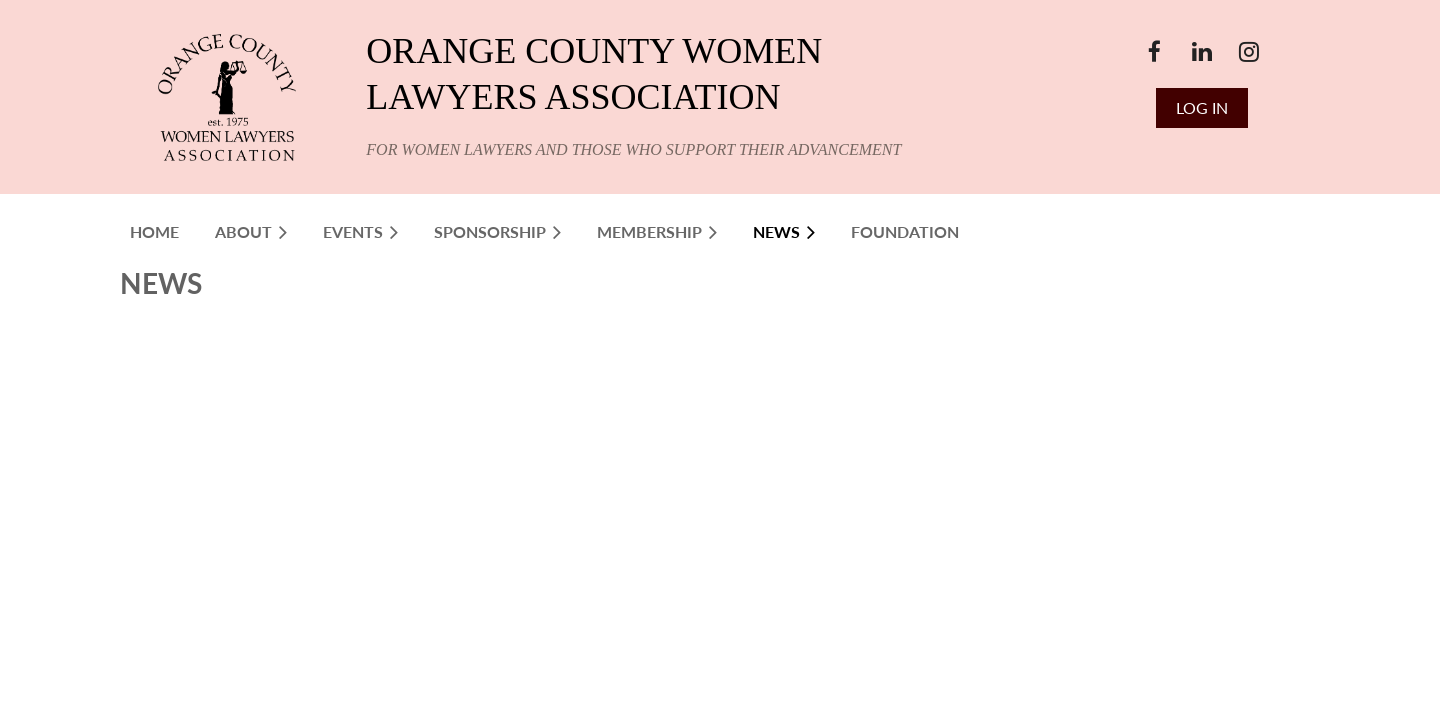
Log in (1202, 107)
